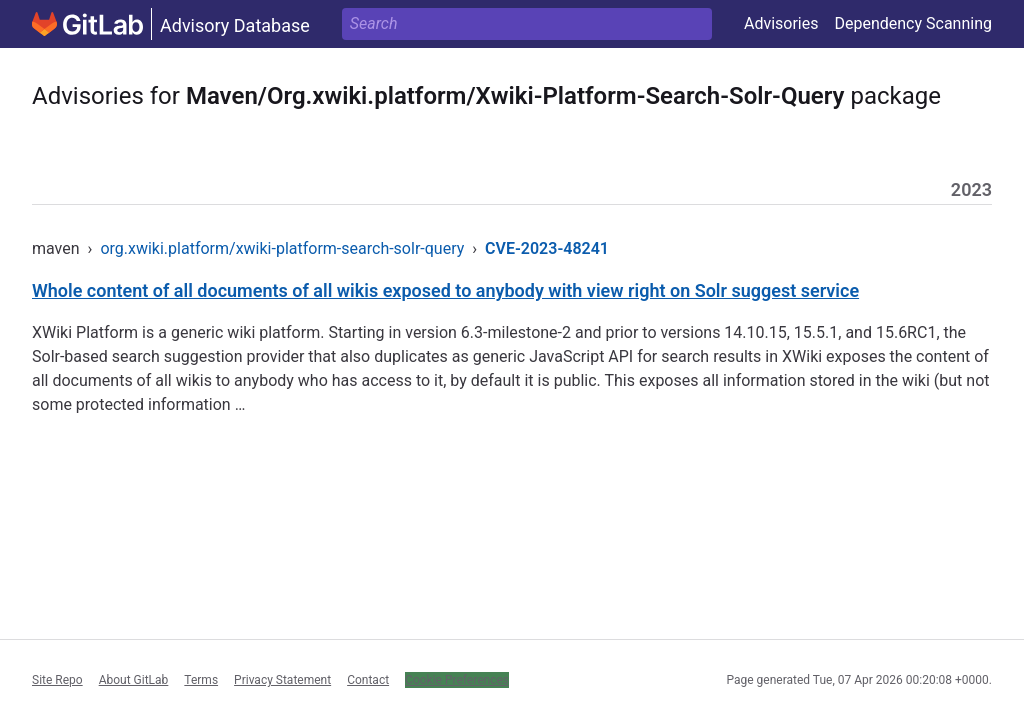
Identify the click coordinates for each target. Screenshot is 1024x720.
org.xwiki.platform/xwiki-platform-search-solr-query (282, 248)
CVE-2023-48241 (547, 248)
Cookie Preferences (457, 680)
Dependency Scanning (913, 23)
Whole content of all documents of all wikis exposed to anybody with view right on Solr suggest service (445, 290)
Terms (201, 680)
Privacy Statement (282, 680)
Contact (368, 680)
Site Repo (57, 680)
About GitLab (134, 680)
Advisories (781, 23)
